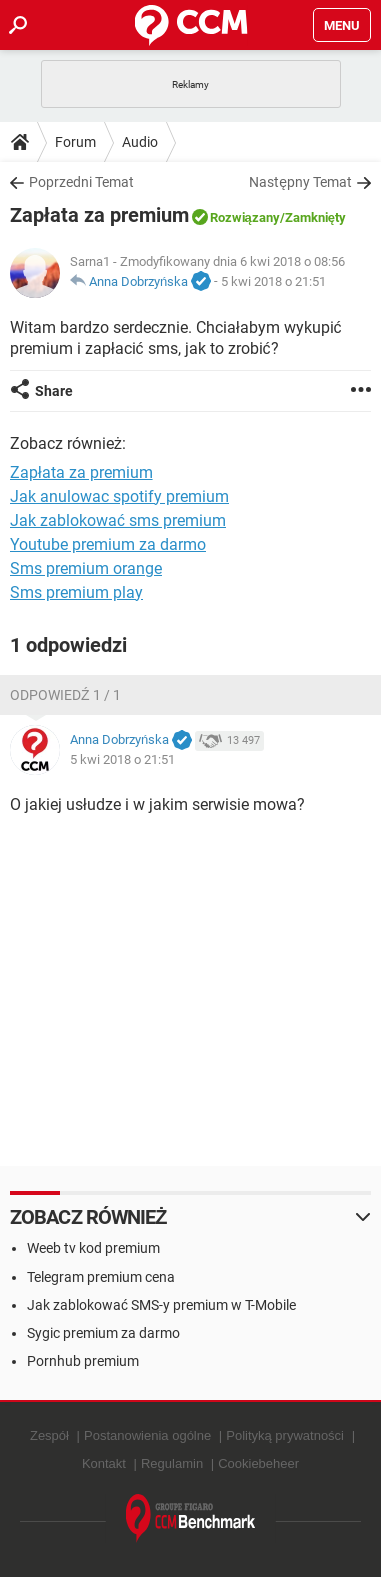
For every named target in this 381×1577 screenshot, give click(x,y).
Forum (75, 142)
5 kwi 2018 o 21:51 (273, 281)
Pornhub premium (83, 1361)
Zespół (49, 1435)
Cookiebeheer (258, 1463)
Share (54, 391)
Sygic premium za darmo (103, 1333)
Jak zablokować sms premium (118, 520)
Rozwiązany (245, 217)
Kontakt (104, 1463)
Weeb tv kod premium (93, 1248)
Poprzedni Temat (81, 182)
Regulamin (172, 1463)
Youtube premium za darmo (108, 544)
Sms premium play (76, 592)
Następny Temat (300, 182)
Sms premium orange (86, 568)
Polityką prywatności (285, 1435)
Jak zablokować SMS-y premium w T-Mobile (161, 1305)
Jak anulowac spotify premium (119, 496)
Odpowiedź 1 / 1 (65, 695)
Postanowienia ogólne (147, 1435)
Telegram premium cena (101, 1277)
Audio (140, 142)
